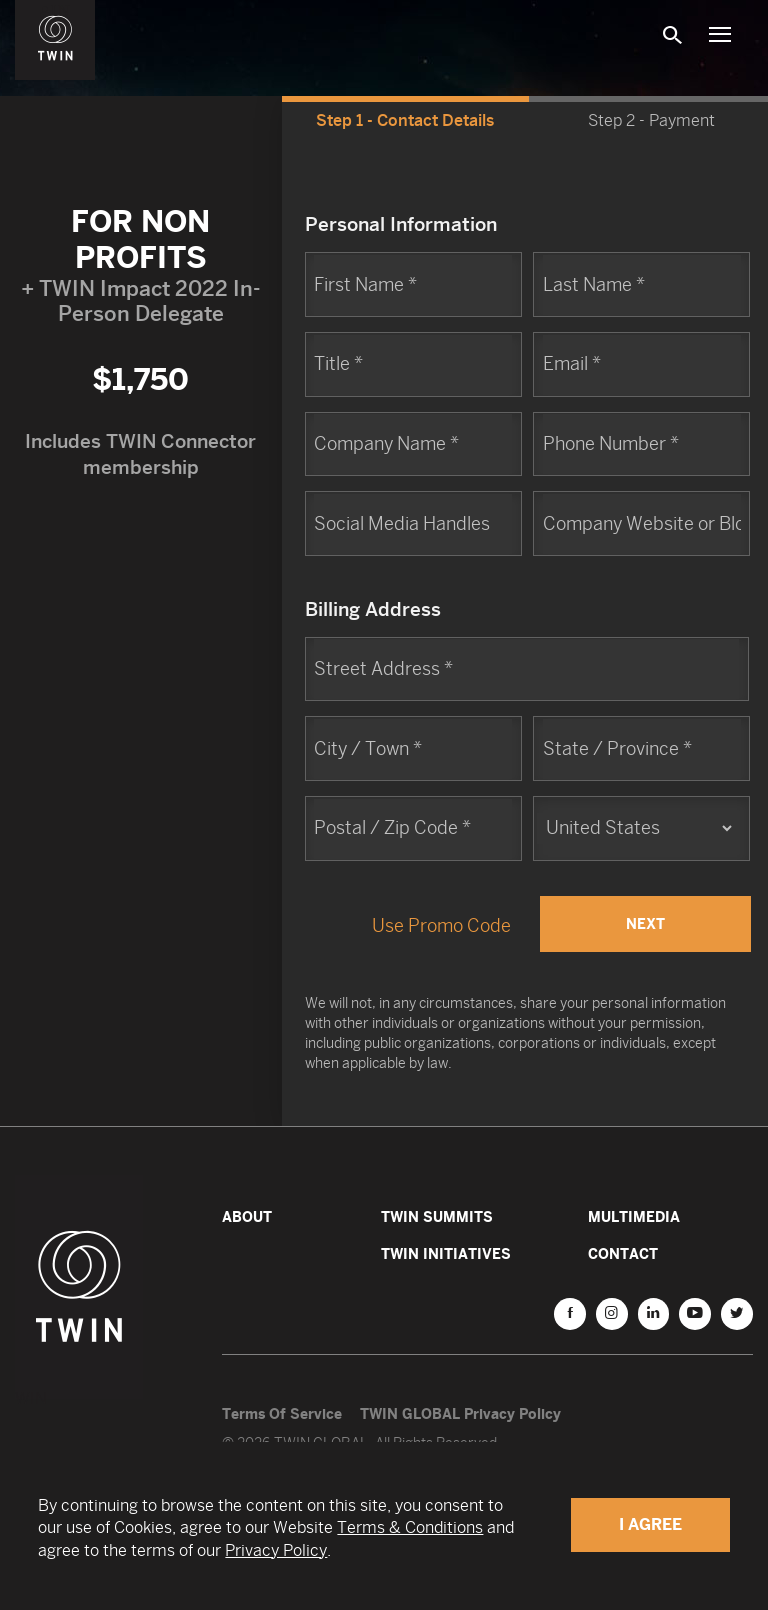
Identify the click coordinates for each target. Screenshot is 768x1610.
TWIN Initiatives (446, 1253)
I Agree (650, 1524)
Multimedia (634, 1216)
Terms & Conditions (410, 1527)
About (247, 1216)
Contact (623, 1253)
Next (645, 923)
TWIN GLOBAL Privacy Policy (460, 1413)
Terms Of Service (282, 1413)
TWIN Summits (437, 1216)
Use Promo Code (441, 925)
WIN (56, 11)
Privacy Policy (276, 1550)
